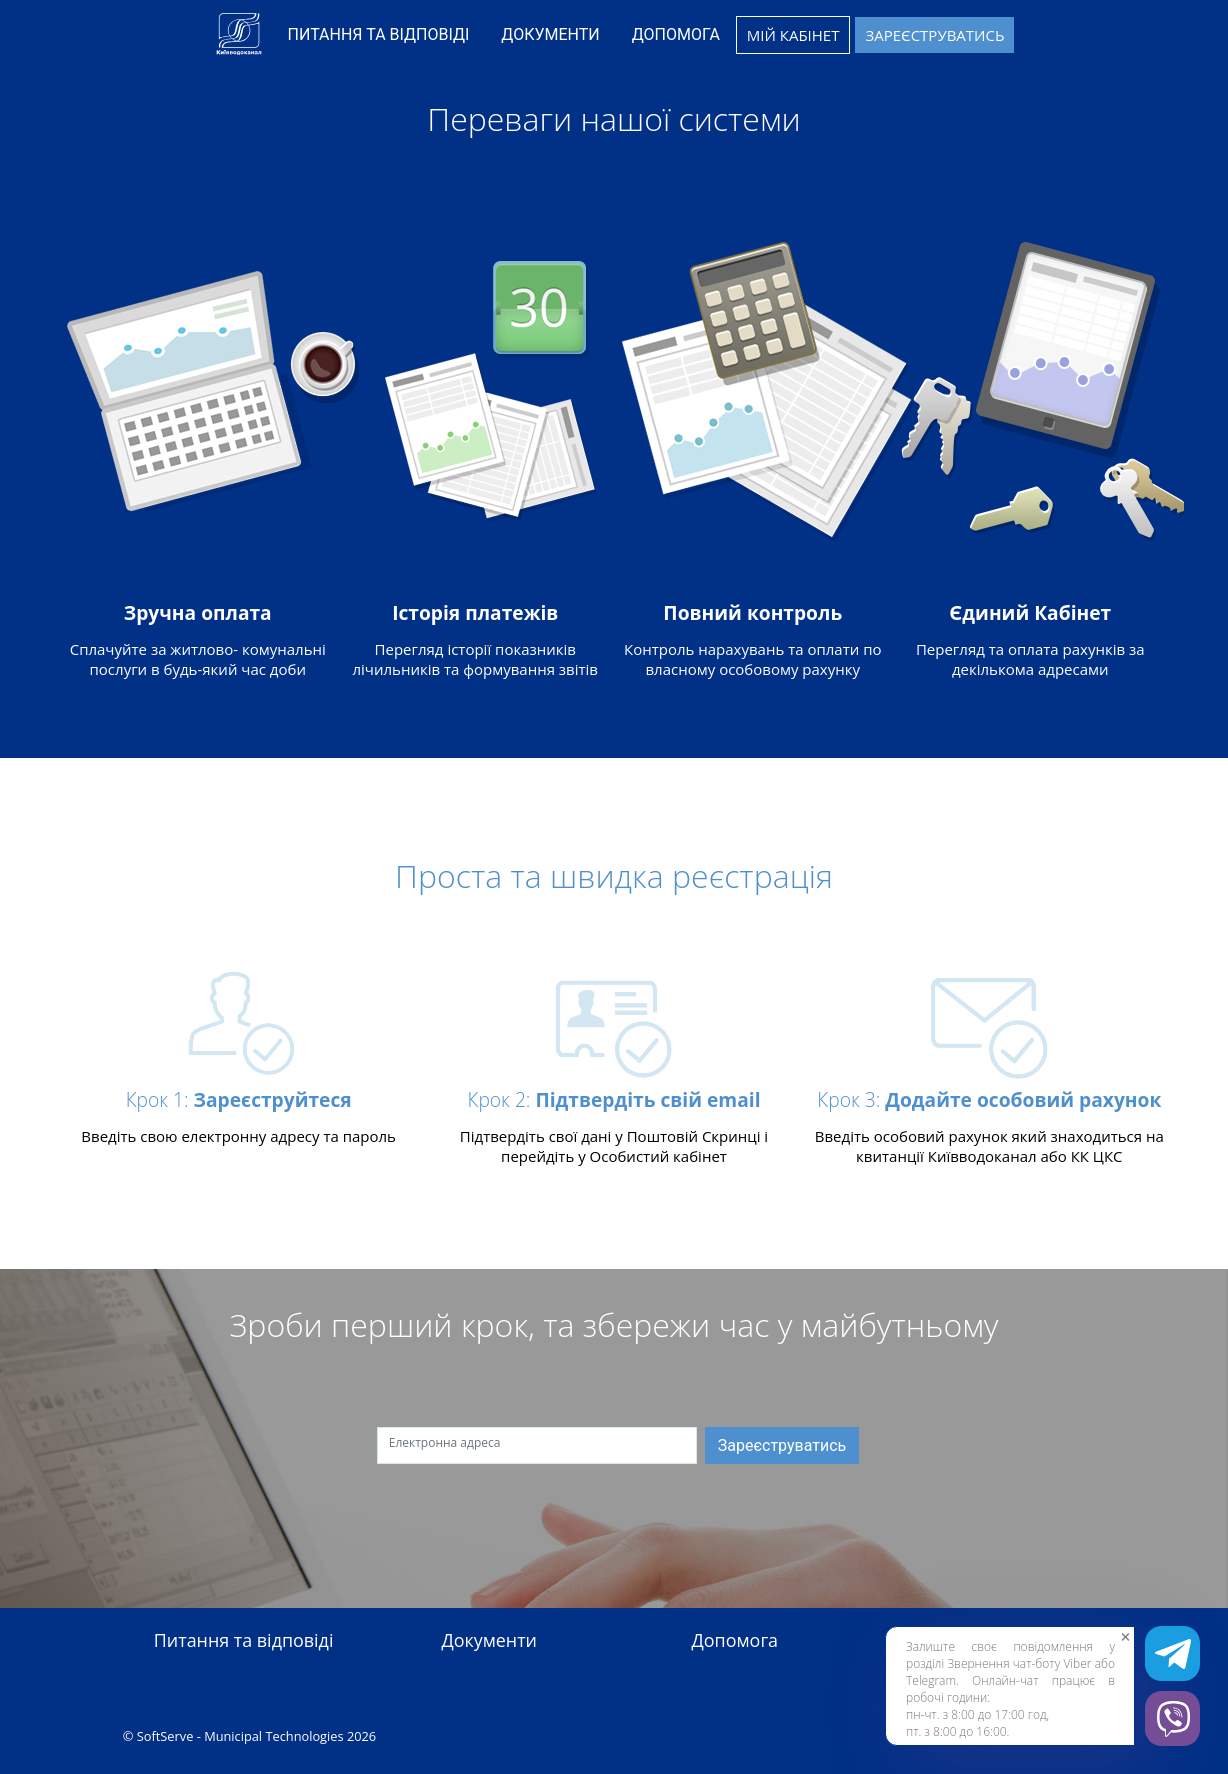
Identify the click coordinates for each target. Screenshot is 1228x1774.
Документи (489, 1641)
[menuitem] (379, 35)
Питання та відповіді (244, 1641)
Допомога (735, 1641)
